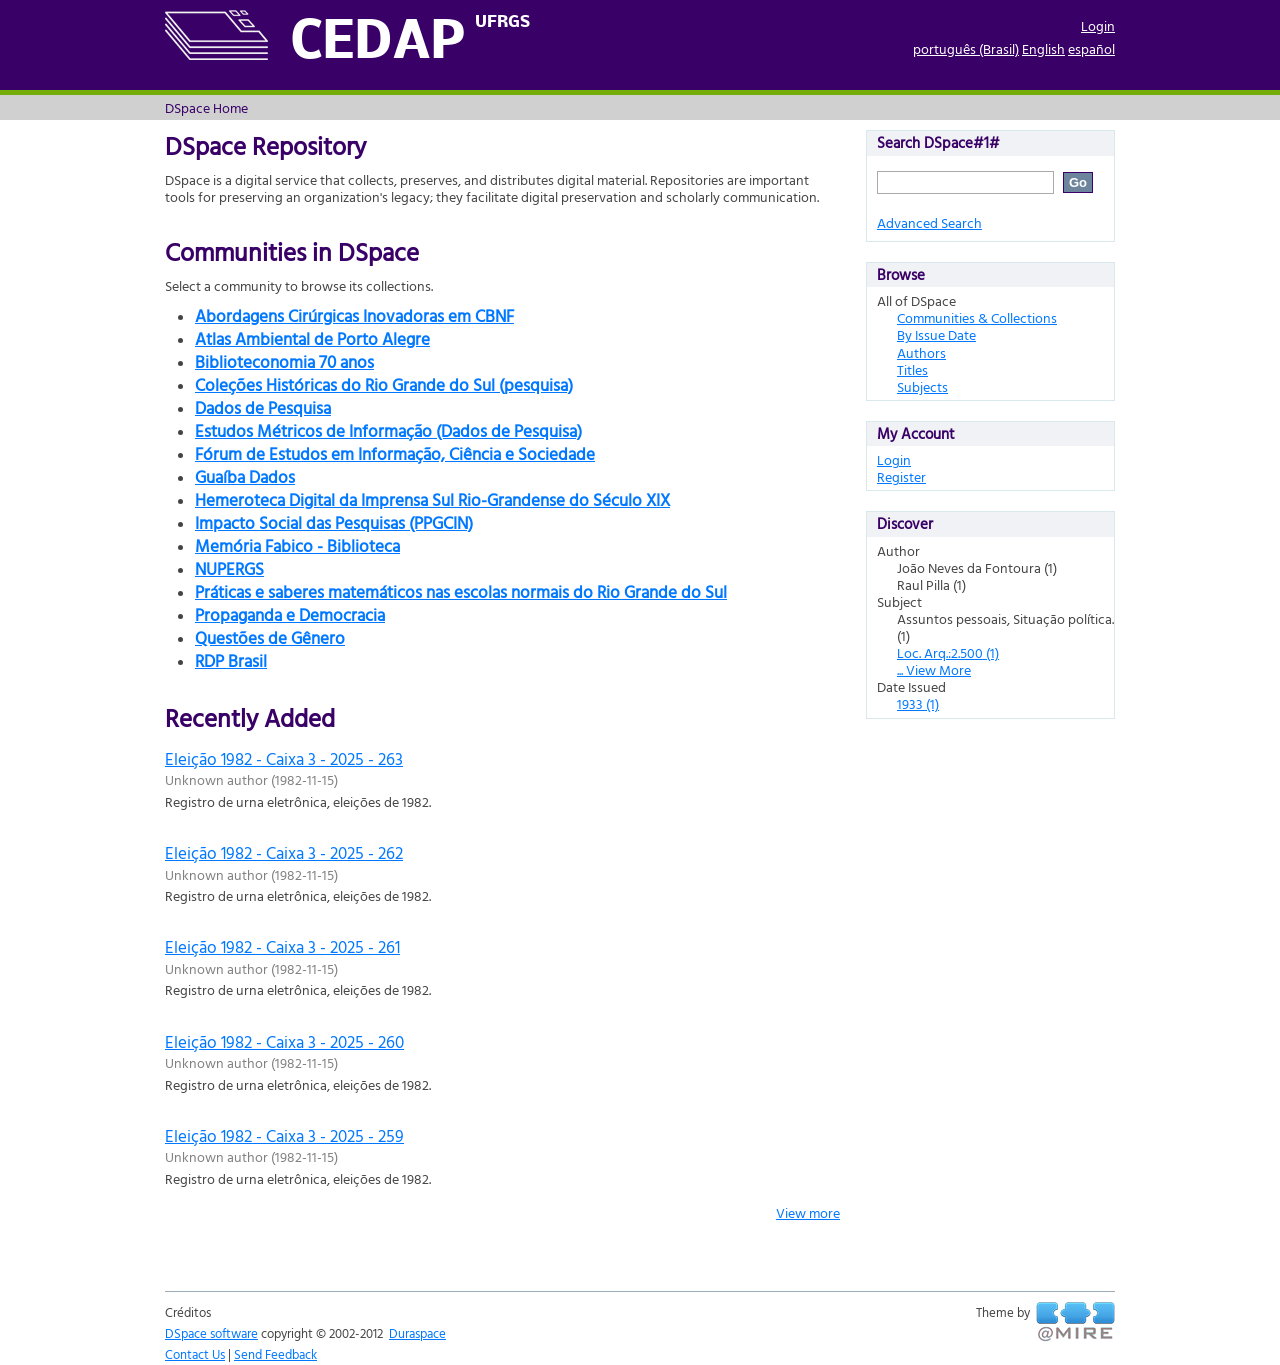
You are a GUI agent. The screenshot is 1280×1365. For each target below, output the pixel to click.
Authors (921, 352)
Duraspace (417, 1333)
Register (901, 476)
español (1091, 48)
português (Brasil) (966, 48)
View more (808, 1212)
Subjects (922, 386)
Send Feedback (275, 1354)
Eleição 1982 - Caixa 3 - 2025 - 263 (284, 758)
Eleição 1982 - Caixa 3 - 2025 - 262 (284, 852)
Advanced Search (929, 222)
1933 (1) (918, 703)
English (1043, 48)
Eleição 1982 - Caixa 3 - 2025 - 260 (284, 1041)
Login (1098, 25)
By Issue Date (936, 334)
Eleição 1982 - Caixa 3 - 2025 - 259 (284, 1135)
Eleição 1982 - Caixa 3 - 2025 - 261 (282, 946)
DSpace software (211, 1333)
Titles (912, 369)
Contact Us (195, 1354)
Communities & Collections (977, 317)
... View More (934, 669)
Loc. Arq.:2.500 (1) (948, 652)
